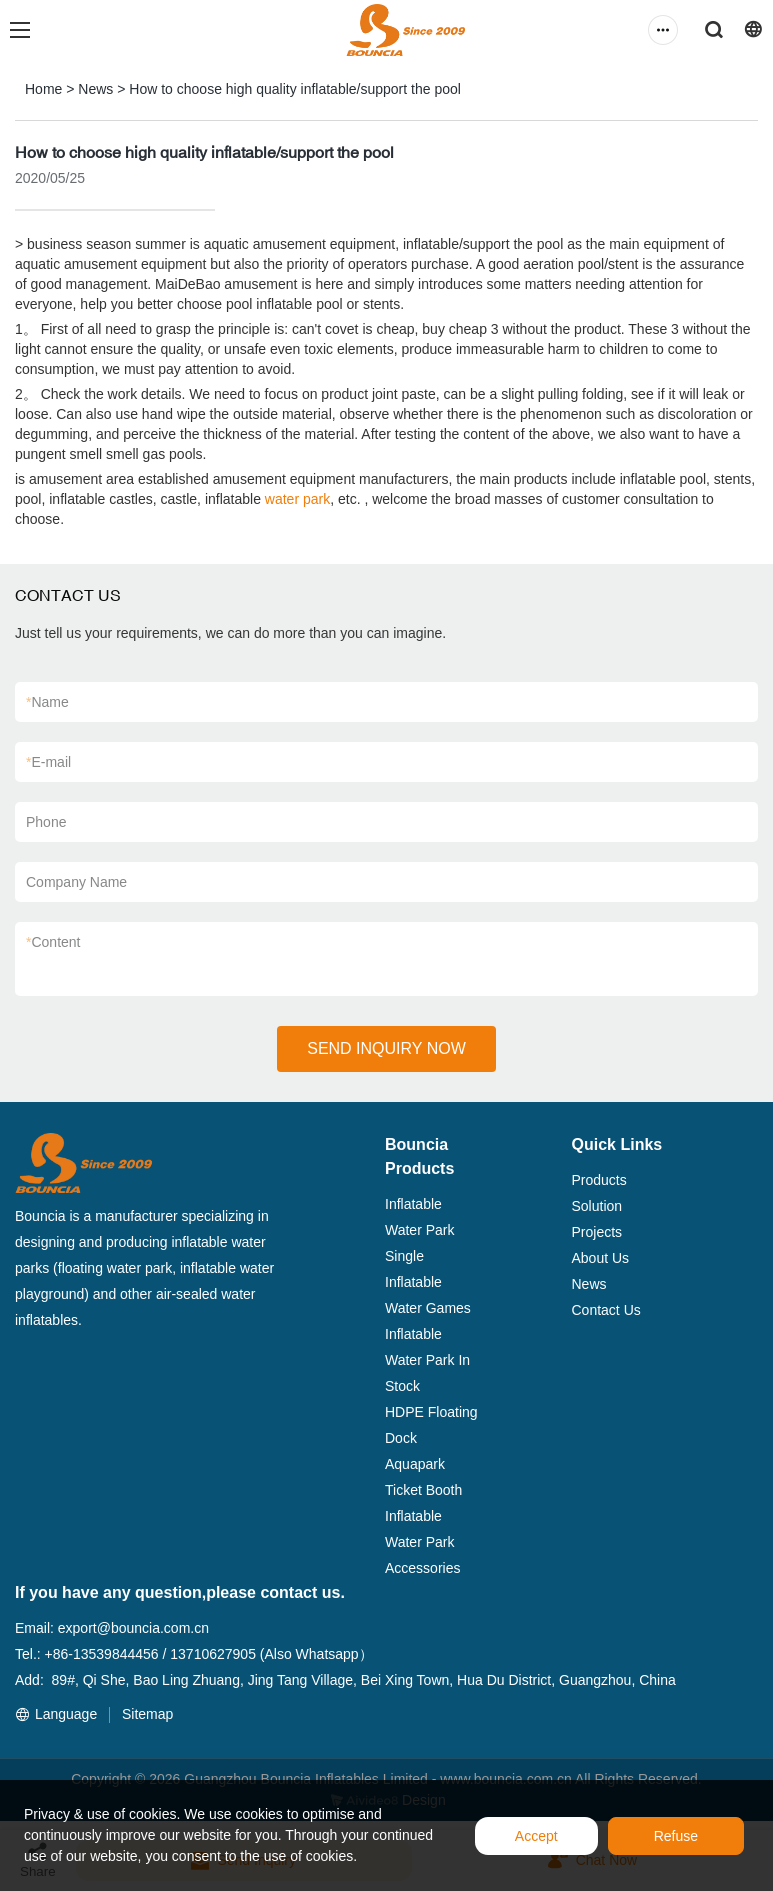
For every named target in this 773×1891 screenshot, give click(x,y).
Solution (597, 1206)
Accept (536, 1836)
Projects (597, 1232)
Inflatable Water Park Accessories (422, 1542)
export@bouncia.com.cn (133, 1628)
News (95, 89)
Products (599, 1180)
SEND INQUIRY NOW (386, 1048)
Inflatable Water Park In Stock (427, 1360)
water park (297, 499)
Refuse (676, 1836)
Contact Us (606, 1310)
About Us (601, 1258)
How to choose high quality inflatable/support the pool (295, 89)
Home (43, 89)
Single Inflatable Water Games (428, 1282)
